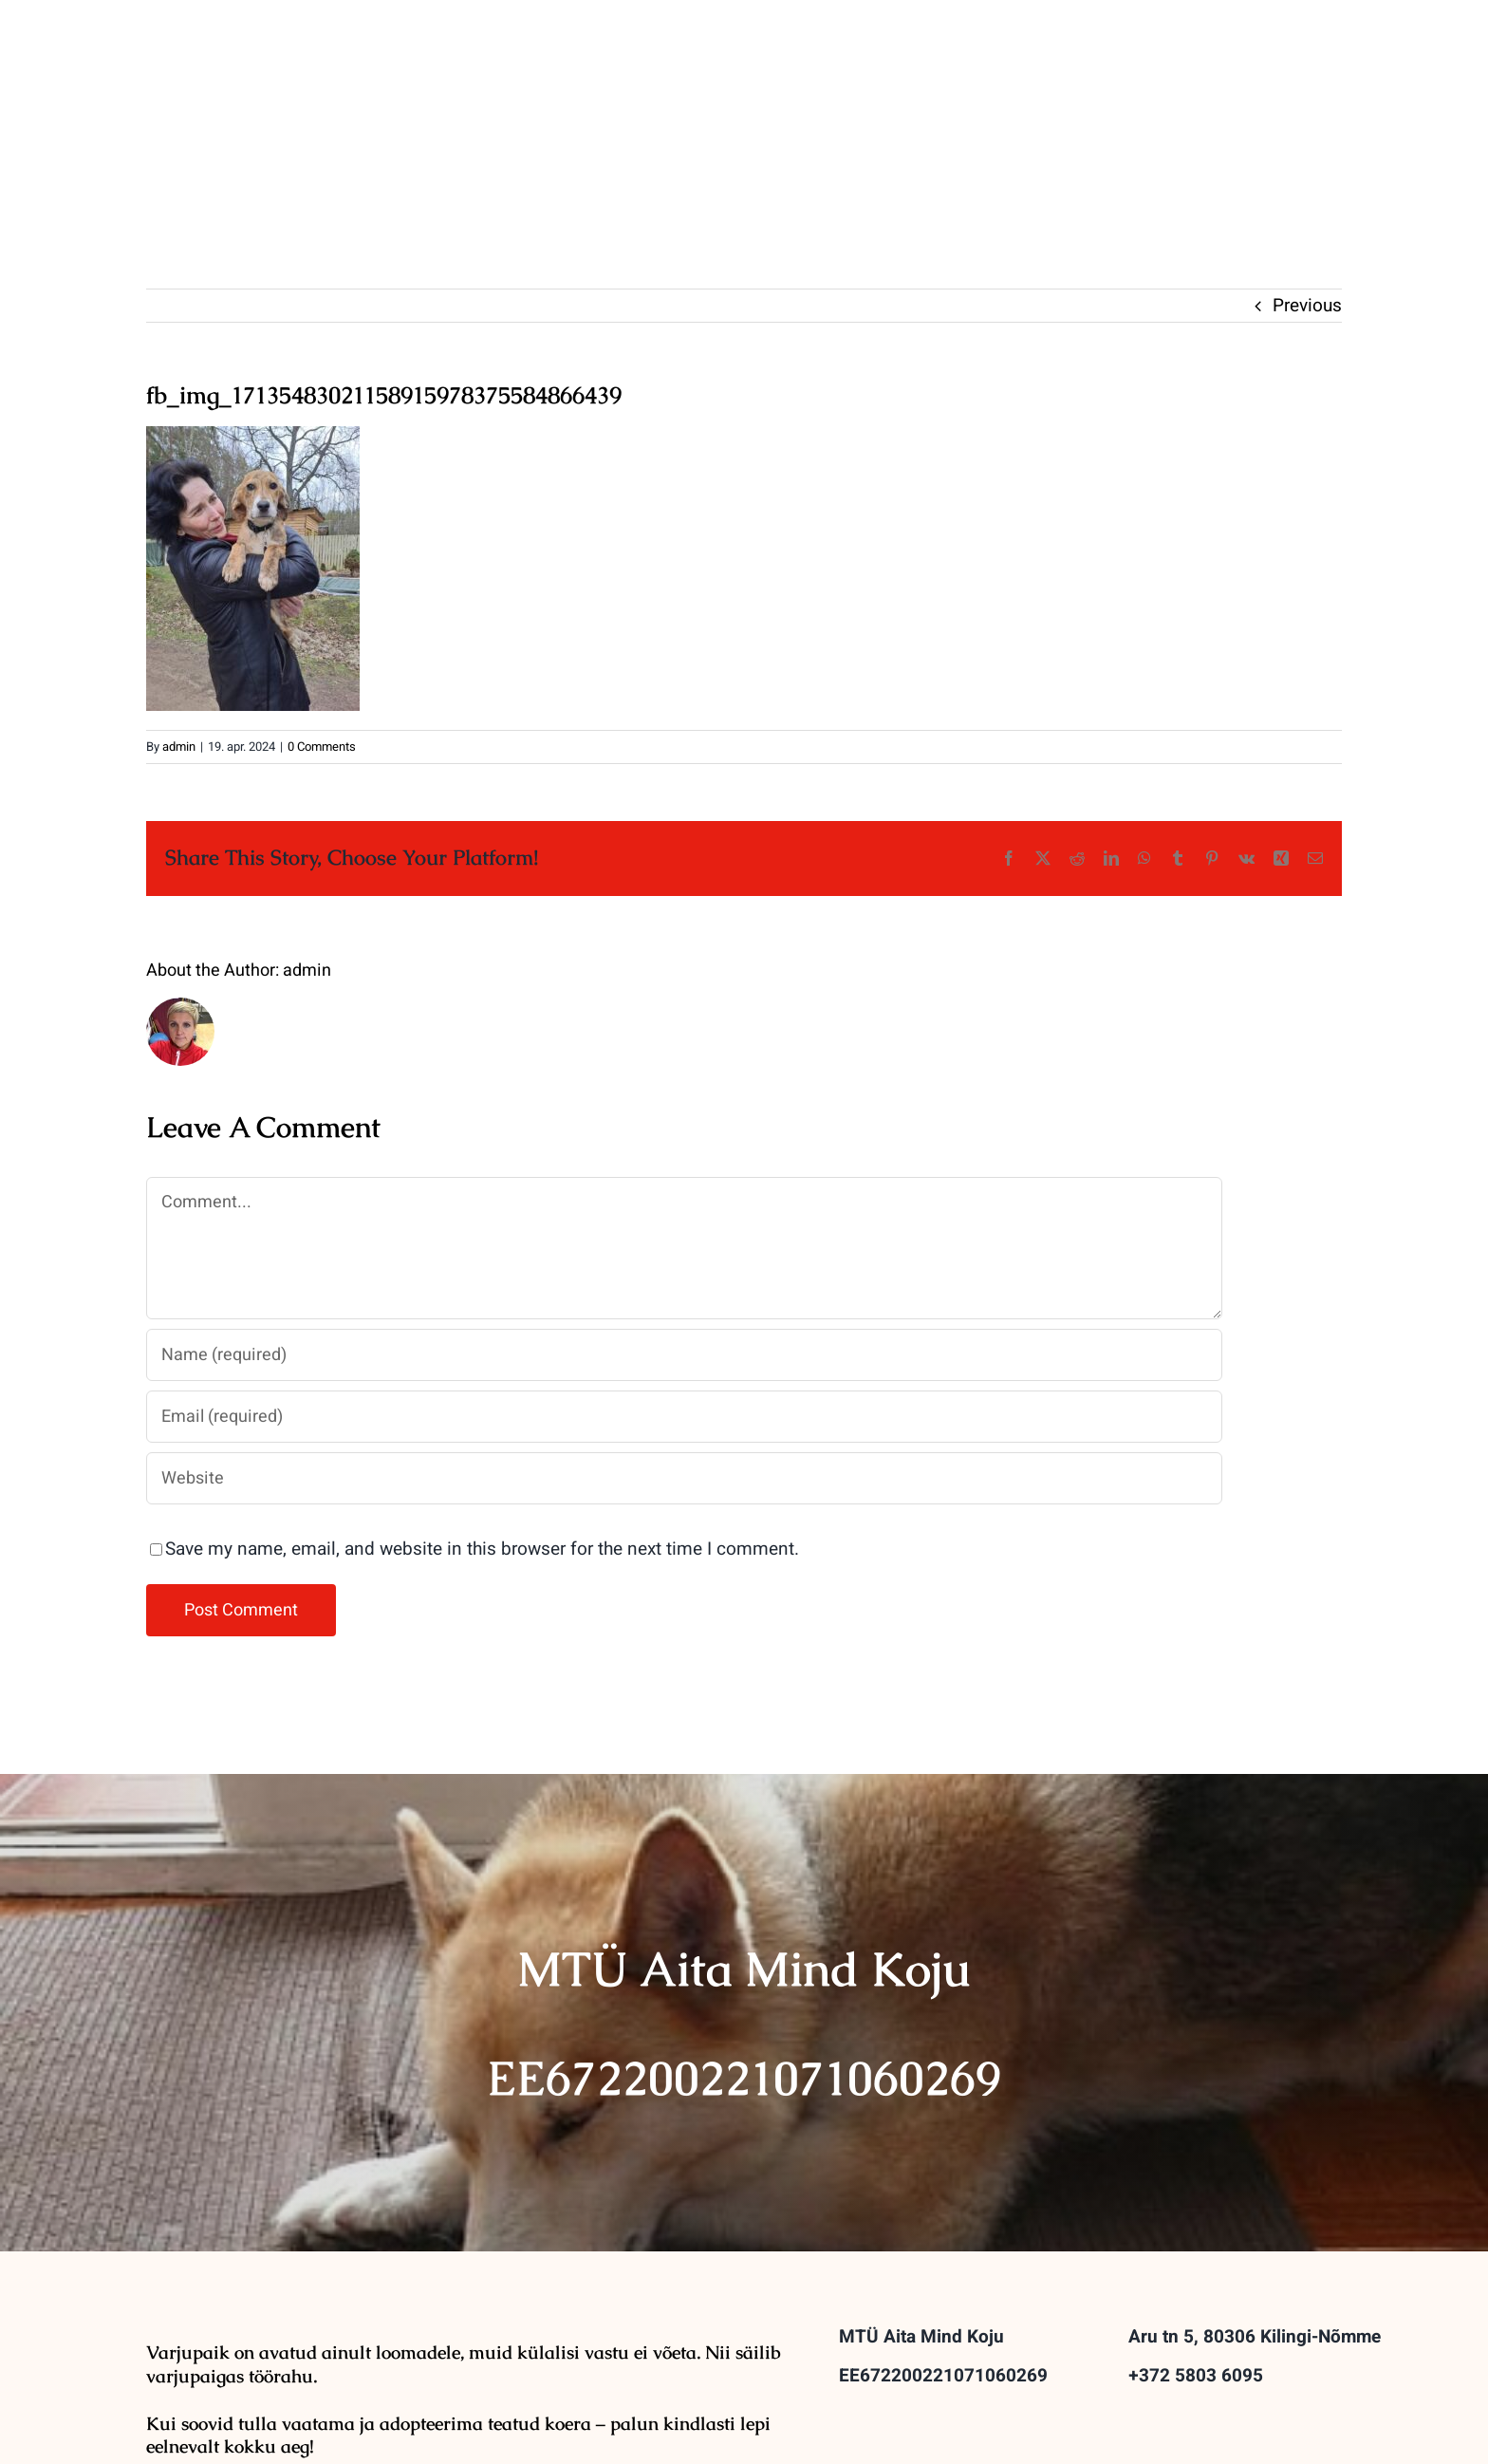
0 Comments (322, 746)
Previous (1307, 305)
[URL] (684, 1478)
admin (178, 746)
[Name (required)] (684, 1355)
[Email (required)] (684, 1417)
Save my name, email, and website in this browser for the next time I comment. (482, 1549)
